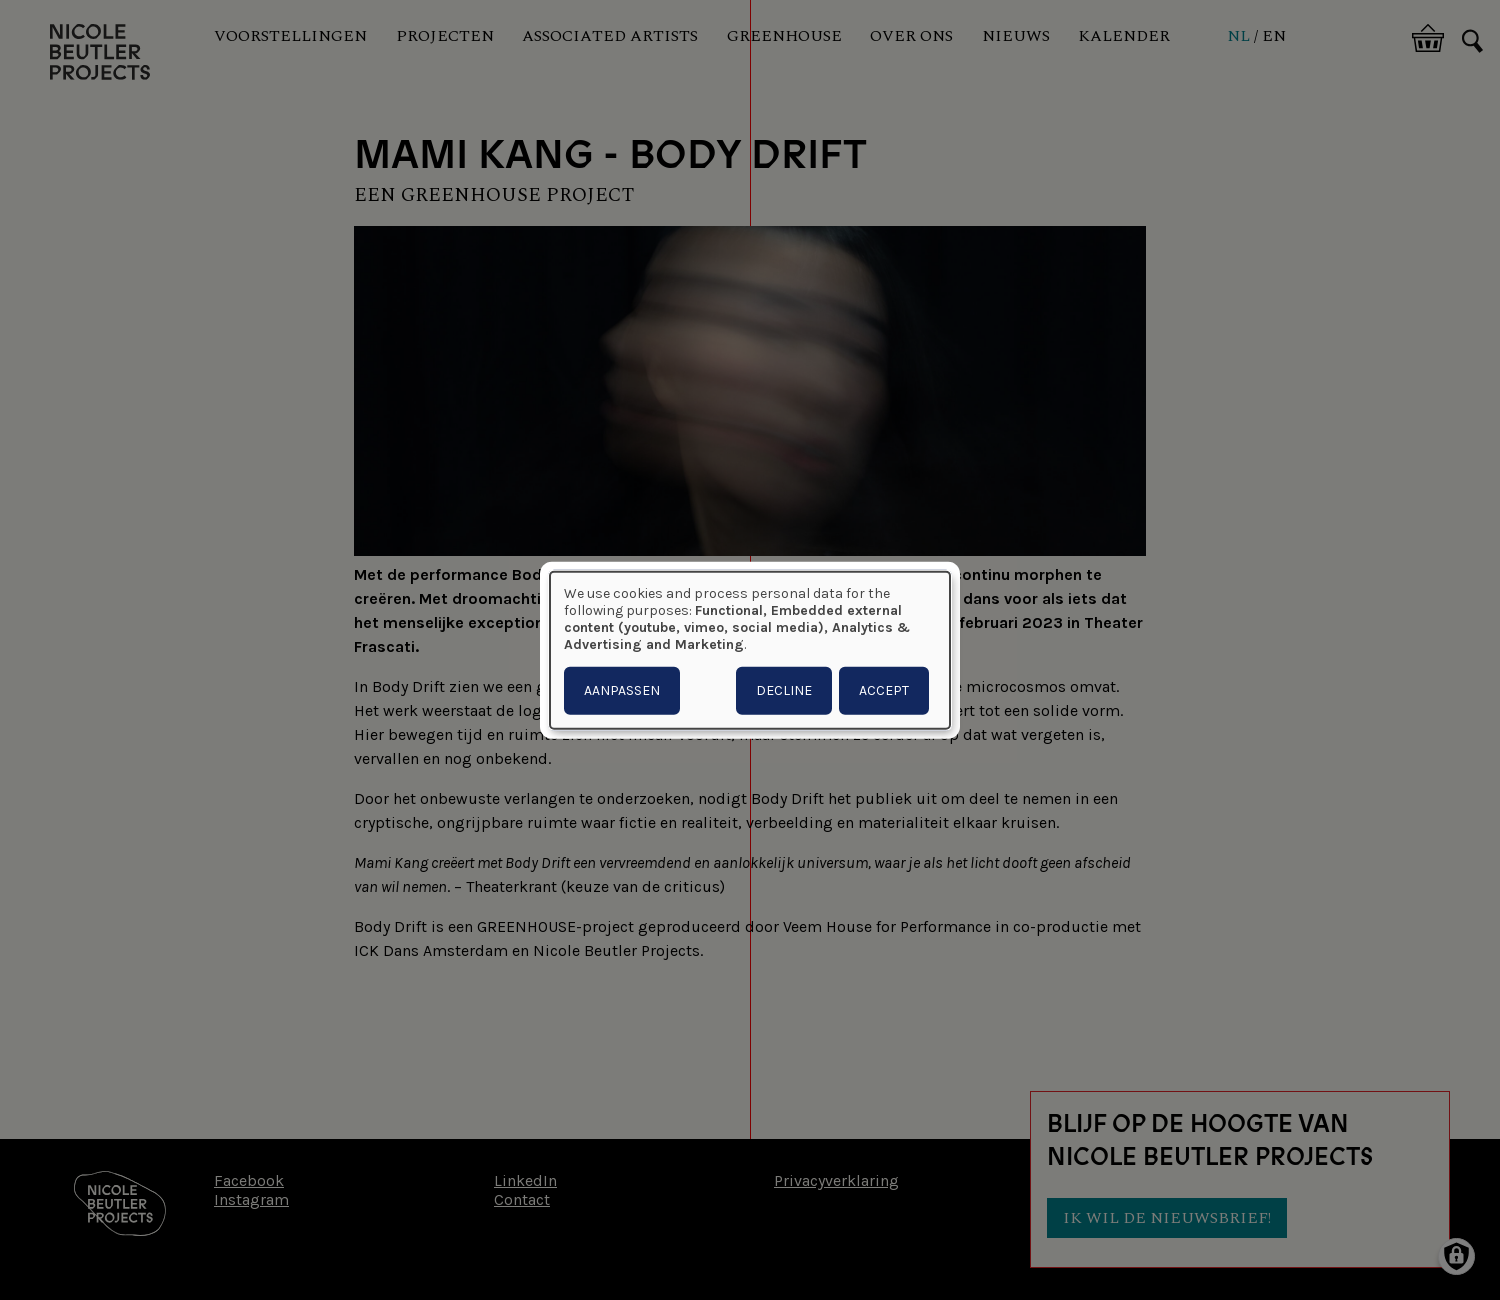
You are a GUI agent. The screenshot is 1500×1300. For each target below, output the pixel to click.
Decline (784, 689)
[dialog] (750, 650)
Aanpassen (622, 689)
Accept (884, 689)
